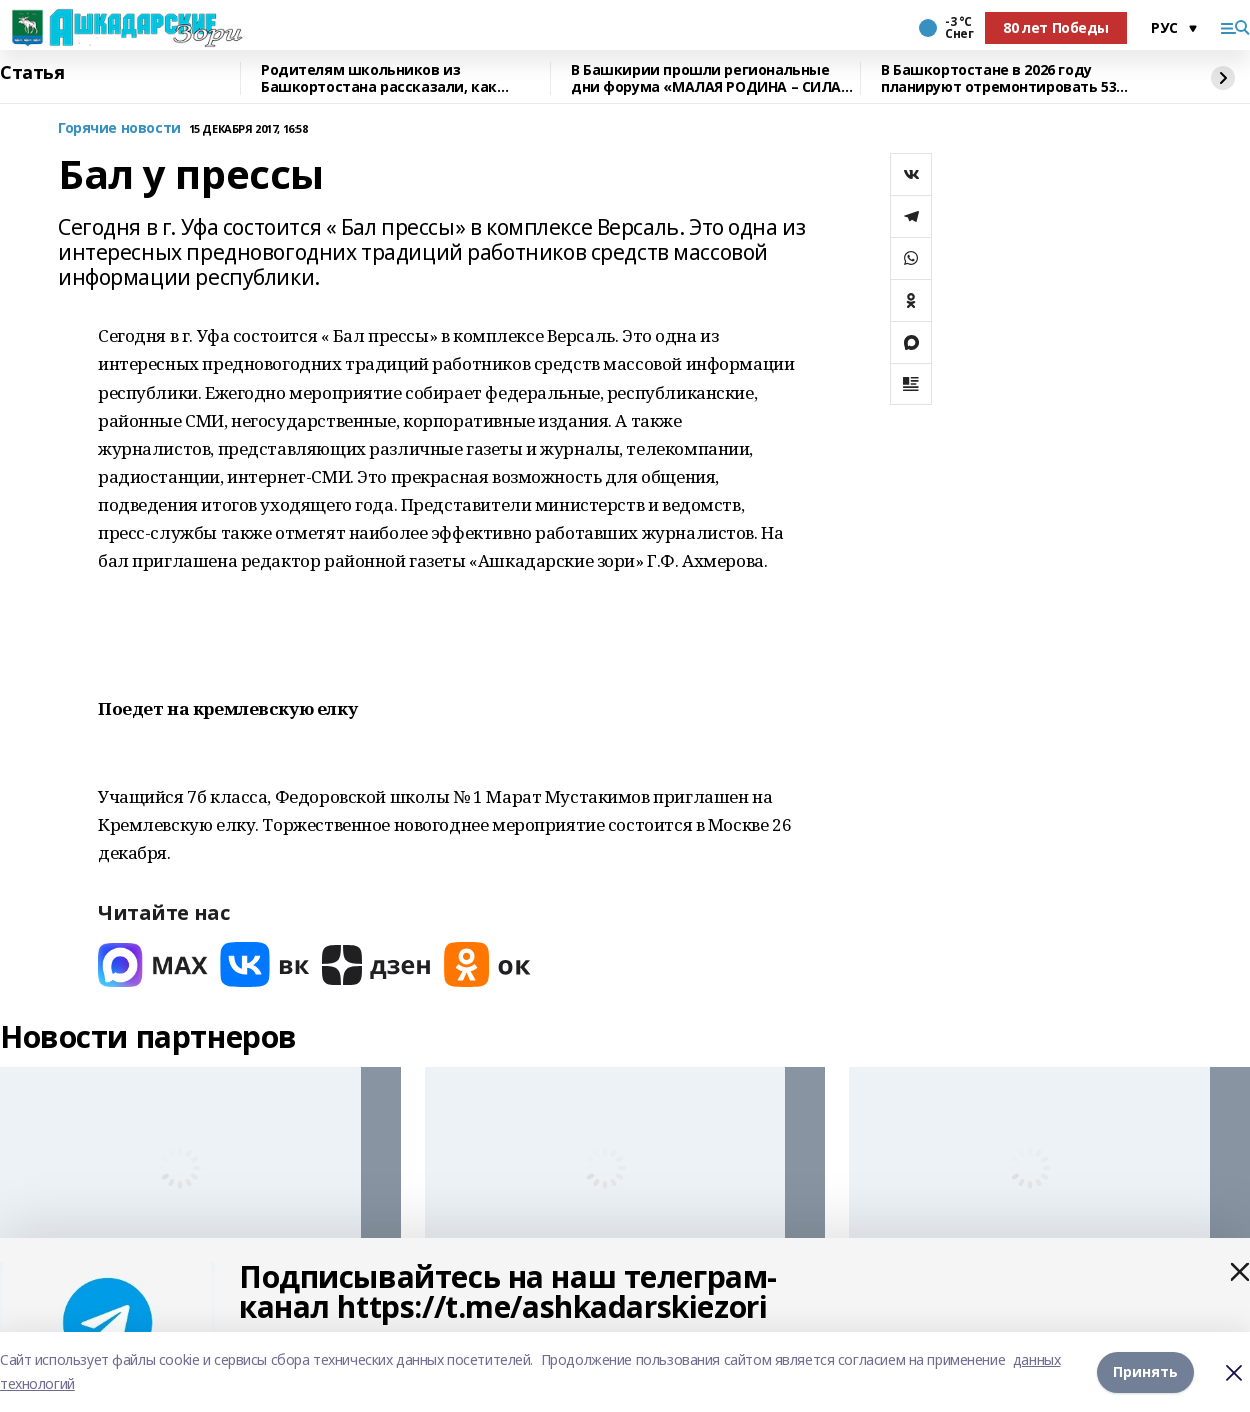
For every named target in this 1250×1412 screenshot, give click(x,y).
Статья (32, 73)
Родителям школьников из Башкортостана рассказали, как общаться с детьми (379, 78)
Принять (1145, 1371)
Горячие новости (119, 128)
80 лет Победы (1056, 27)
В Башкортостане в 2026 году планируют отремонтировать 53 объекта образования (998, 78)
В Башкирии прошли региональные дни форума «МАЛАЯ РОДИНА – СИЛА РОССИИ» (706, 78)
